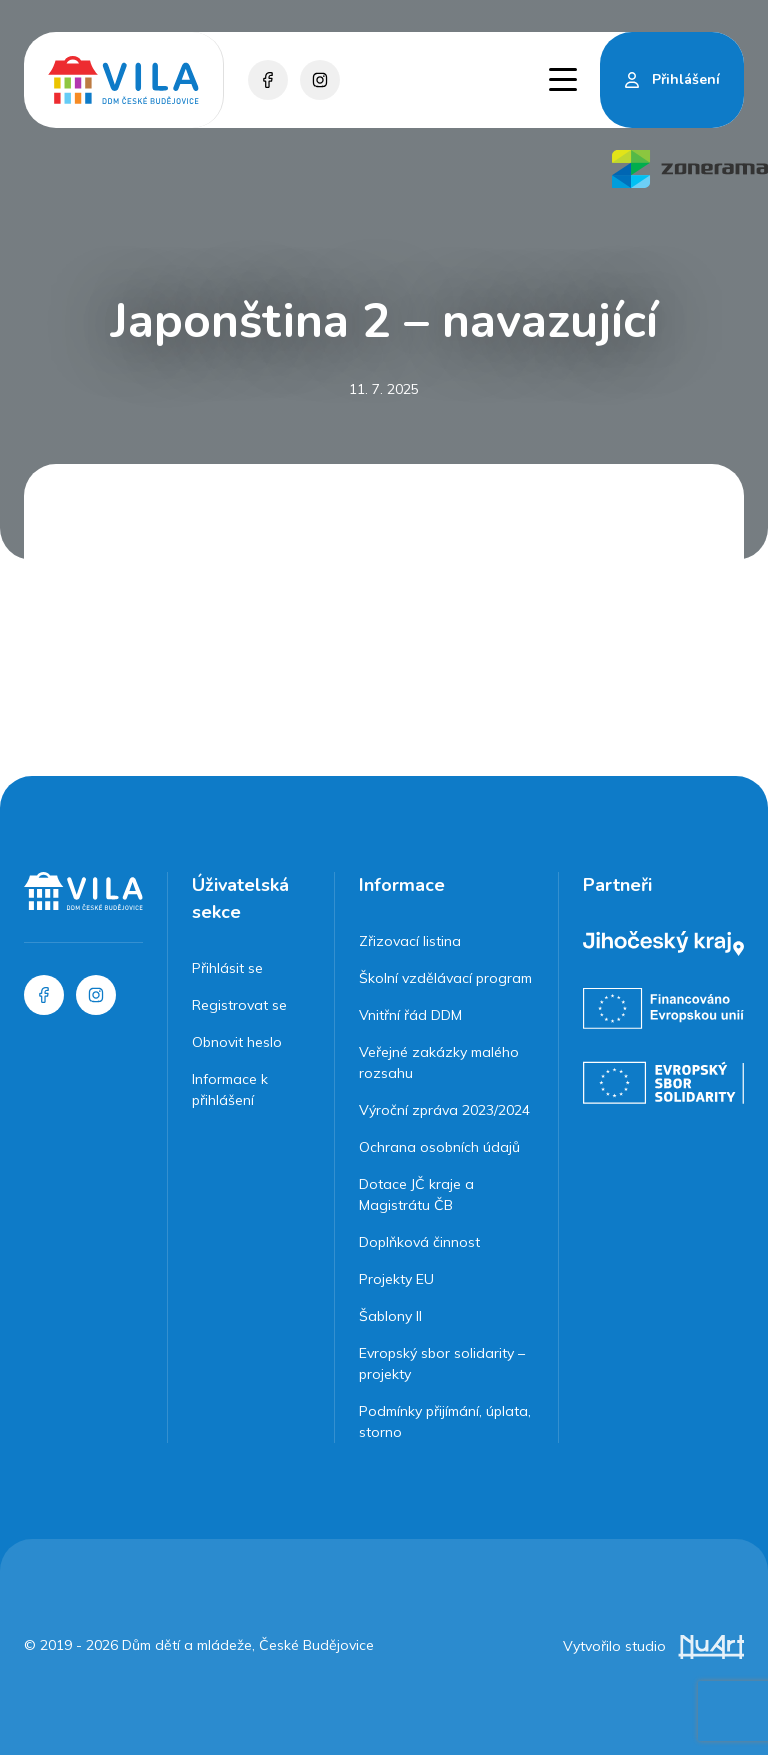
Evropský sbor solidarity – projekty (442, 1363)
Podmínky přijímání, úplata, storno (445, 1421)
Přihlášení (686, 79)
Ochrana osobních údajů (439, 1147)
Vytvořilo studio (653, 1646)
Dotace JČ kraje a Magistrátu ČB (416, 1194)
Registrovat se (239, 1005)
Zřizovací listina (410, 941)
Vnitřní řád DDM (410, 1015)
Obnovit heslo (237, 1042)
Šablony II (390, 1316)
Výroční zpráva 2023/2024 (444, 1110)
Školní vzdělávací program (445, 978)
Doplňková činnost (419, 1242)
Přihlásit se (227, 968)
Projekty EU (396, 1279)
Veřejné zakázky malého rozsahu (439, 1062)
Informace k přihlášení (230, 1089)
